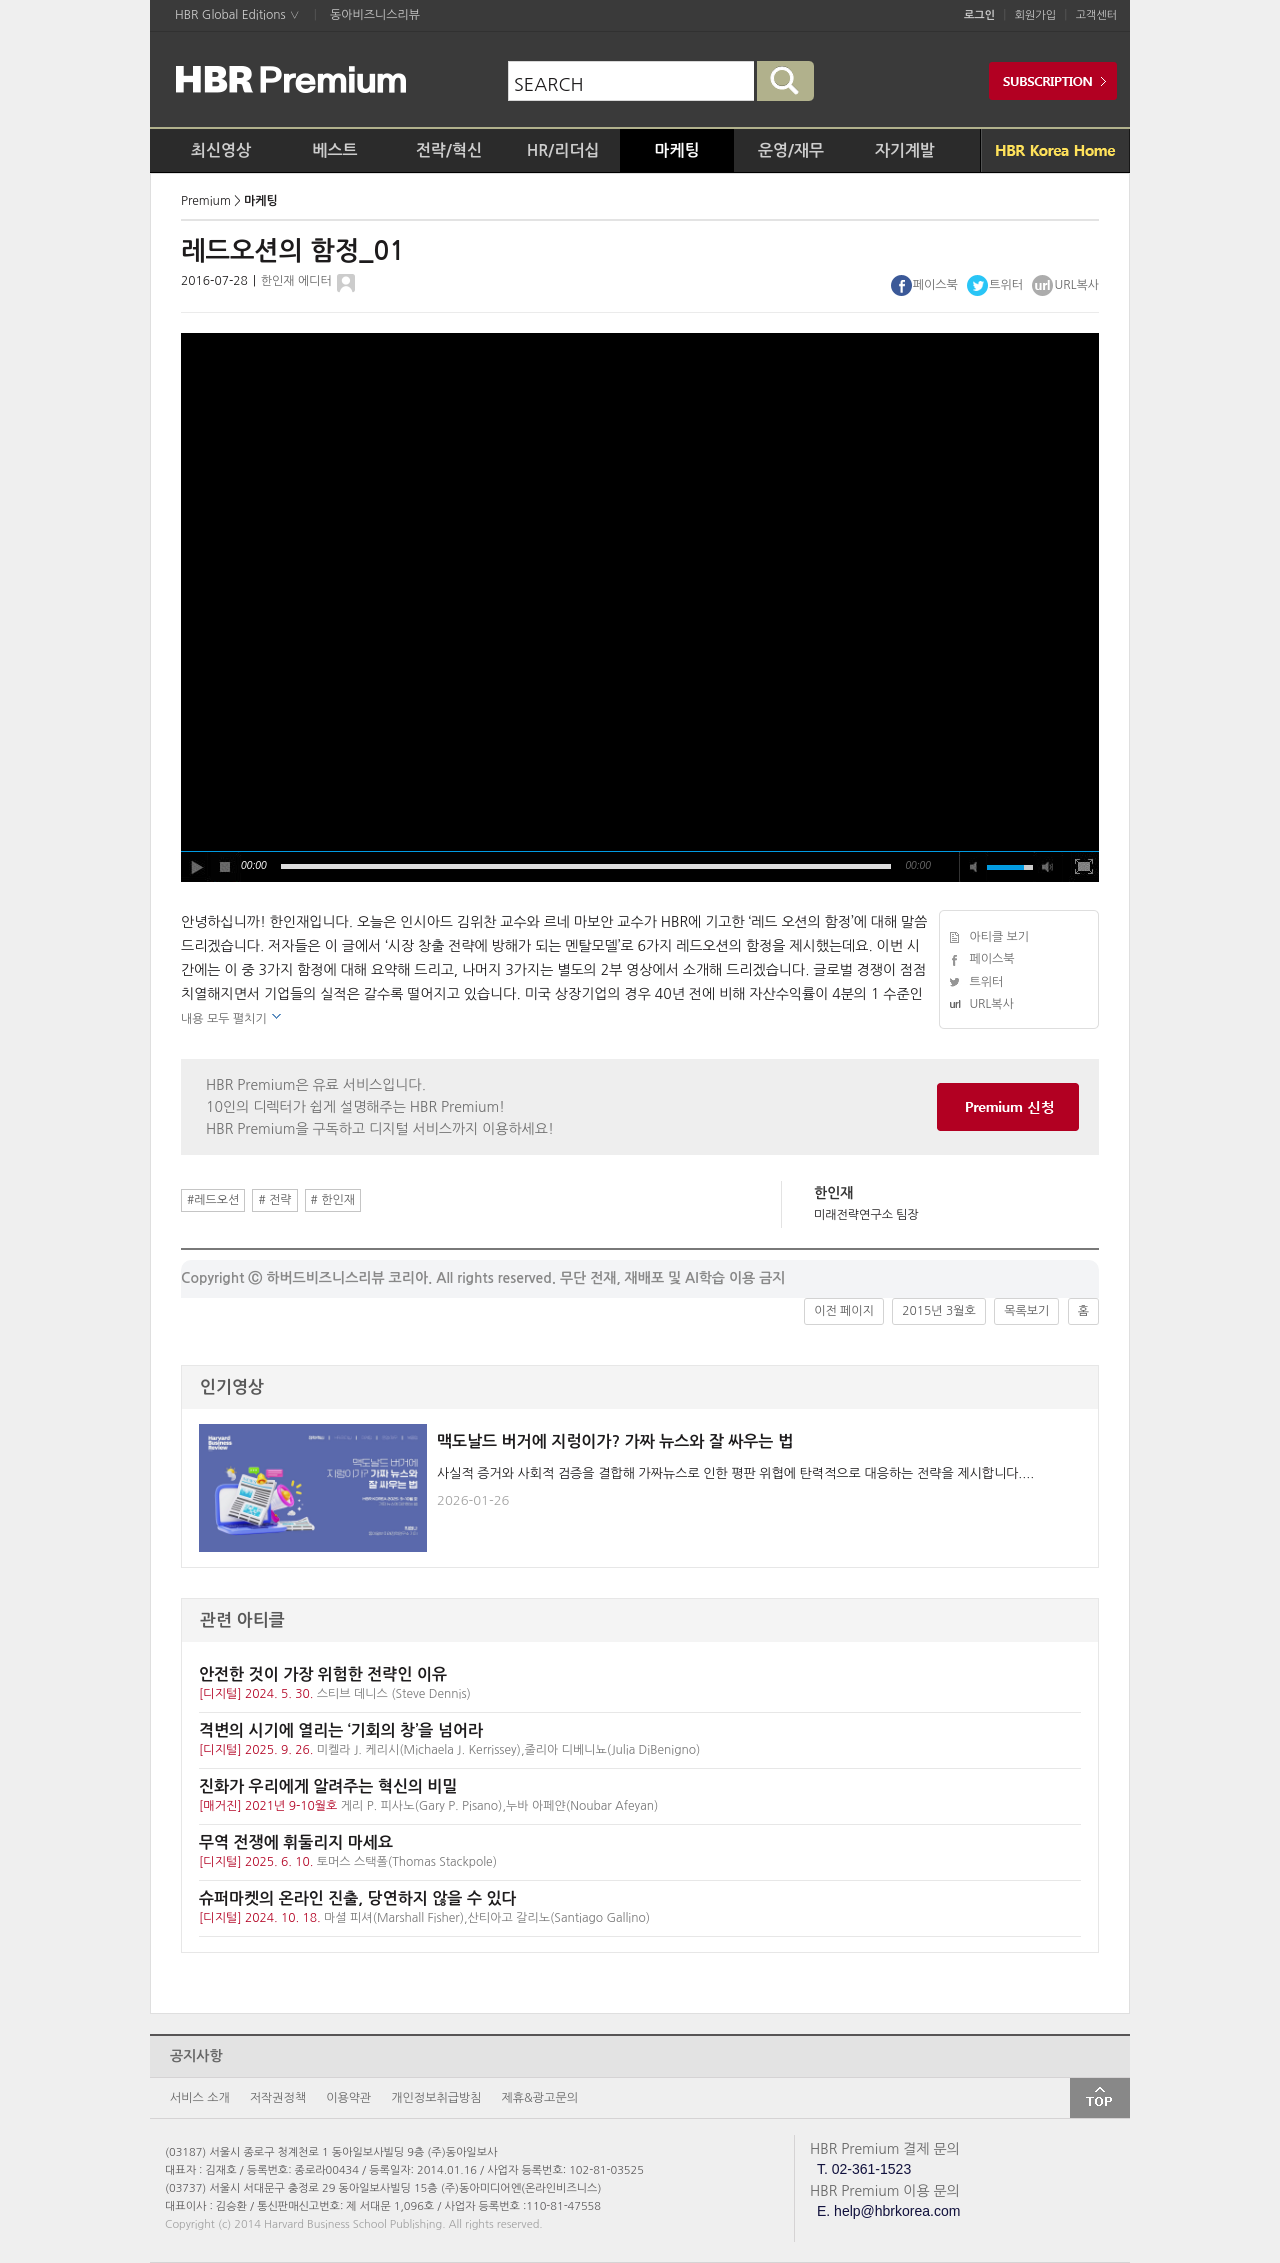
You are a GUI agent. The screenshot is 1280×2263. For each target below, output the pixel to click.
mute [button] (974, 867)
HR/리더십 (563, 150)
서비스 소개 (200, 2098)
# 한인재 (333, 1200)
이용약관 (348, 2098)
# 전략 (274, 1200)
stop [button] (226, 867)
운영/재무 (791, 150)
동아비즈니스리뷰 (375, 15)
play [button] (196, 867)
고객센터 (1096, 15)
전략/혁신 (449, 150)
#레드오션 (213, 1200)
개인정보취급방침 (436, 2098)
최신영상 (221, 150)
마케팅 (676, 150)
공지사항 (196, 2056)
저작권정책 (278, 2098)
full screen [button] (1084, 867)
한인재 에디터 (296, 281)
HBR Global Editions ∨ (237, 15)
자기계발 (905, 150)
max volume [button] (1048, 867)
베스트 (334, 150)
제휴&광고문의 (540, 2098)
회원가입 (1035, 15)
